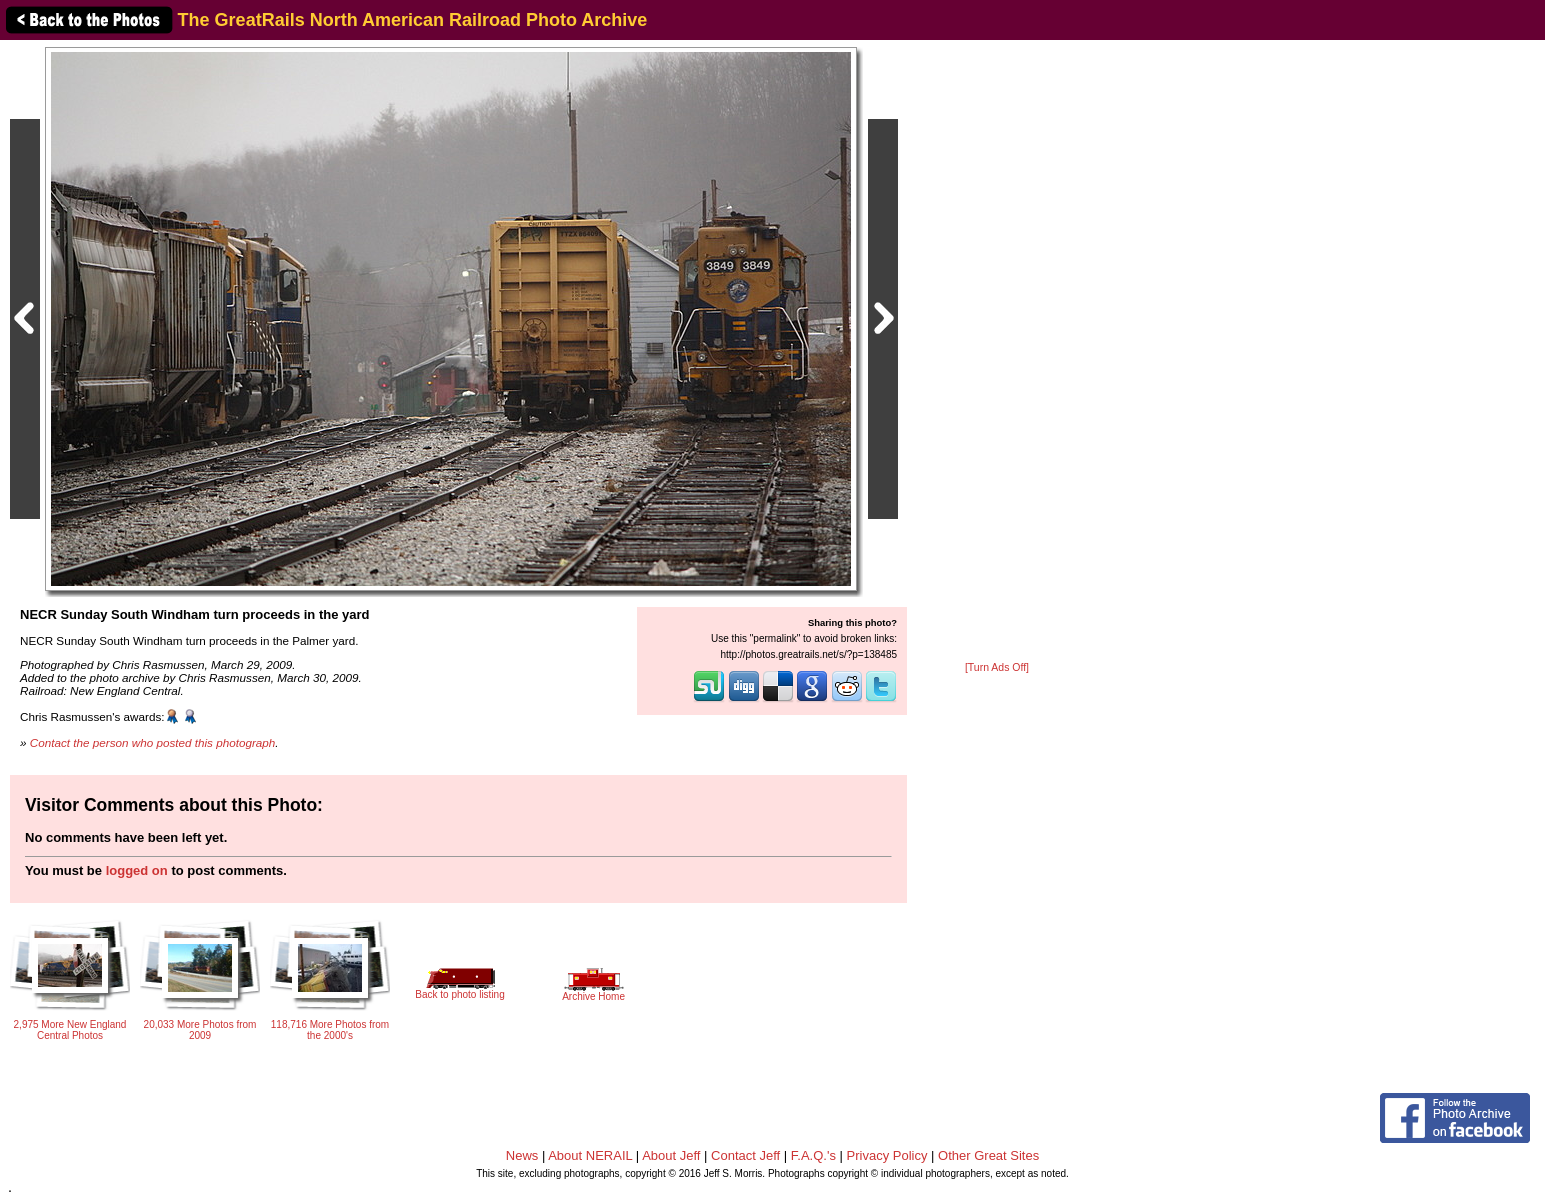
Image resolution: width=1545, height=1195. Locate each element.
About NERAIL (590, 1155)
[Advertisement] (997, 352)
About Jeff (671, 1155)
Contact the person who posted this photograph (153, 742)
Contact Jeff (745, 1155)
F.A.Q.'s (813, 1155)
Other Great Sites (988, 1155)
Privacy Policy (887, 1155)
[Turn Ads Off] (997, 667)
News (522, 1155)
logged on (137, 870)
